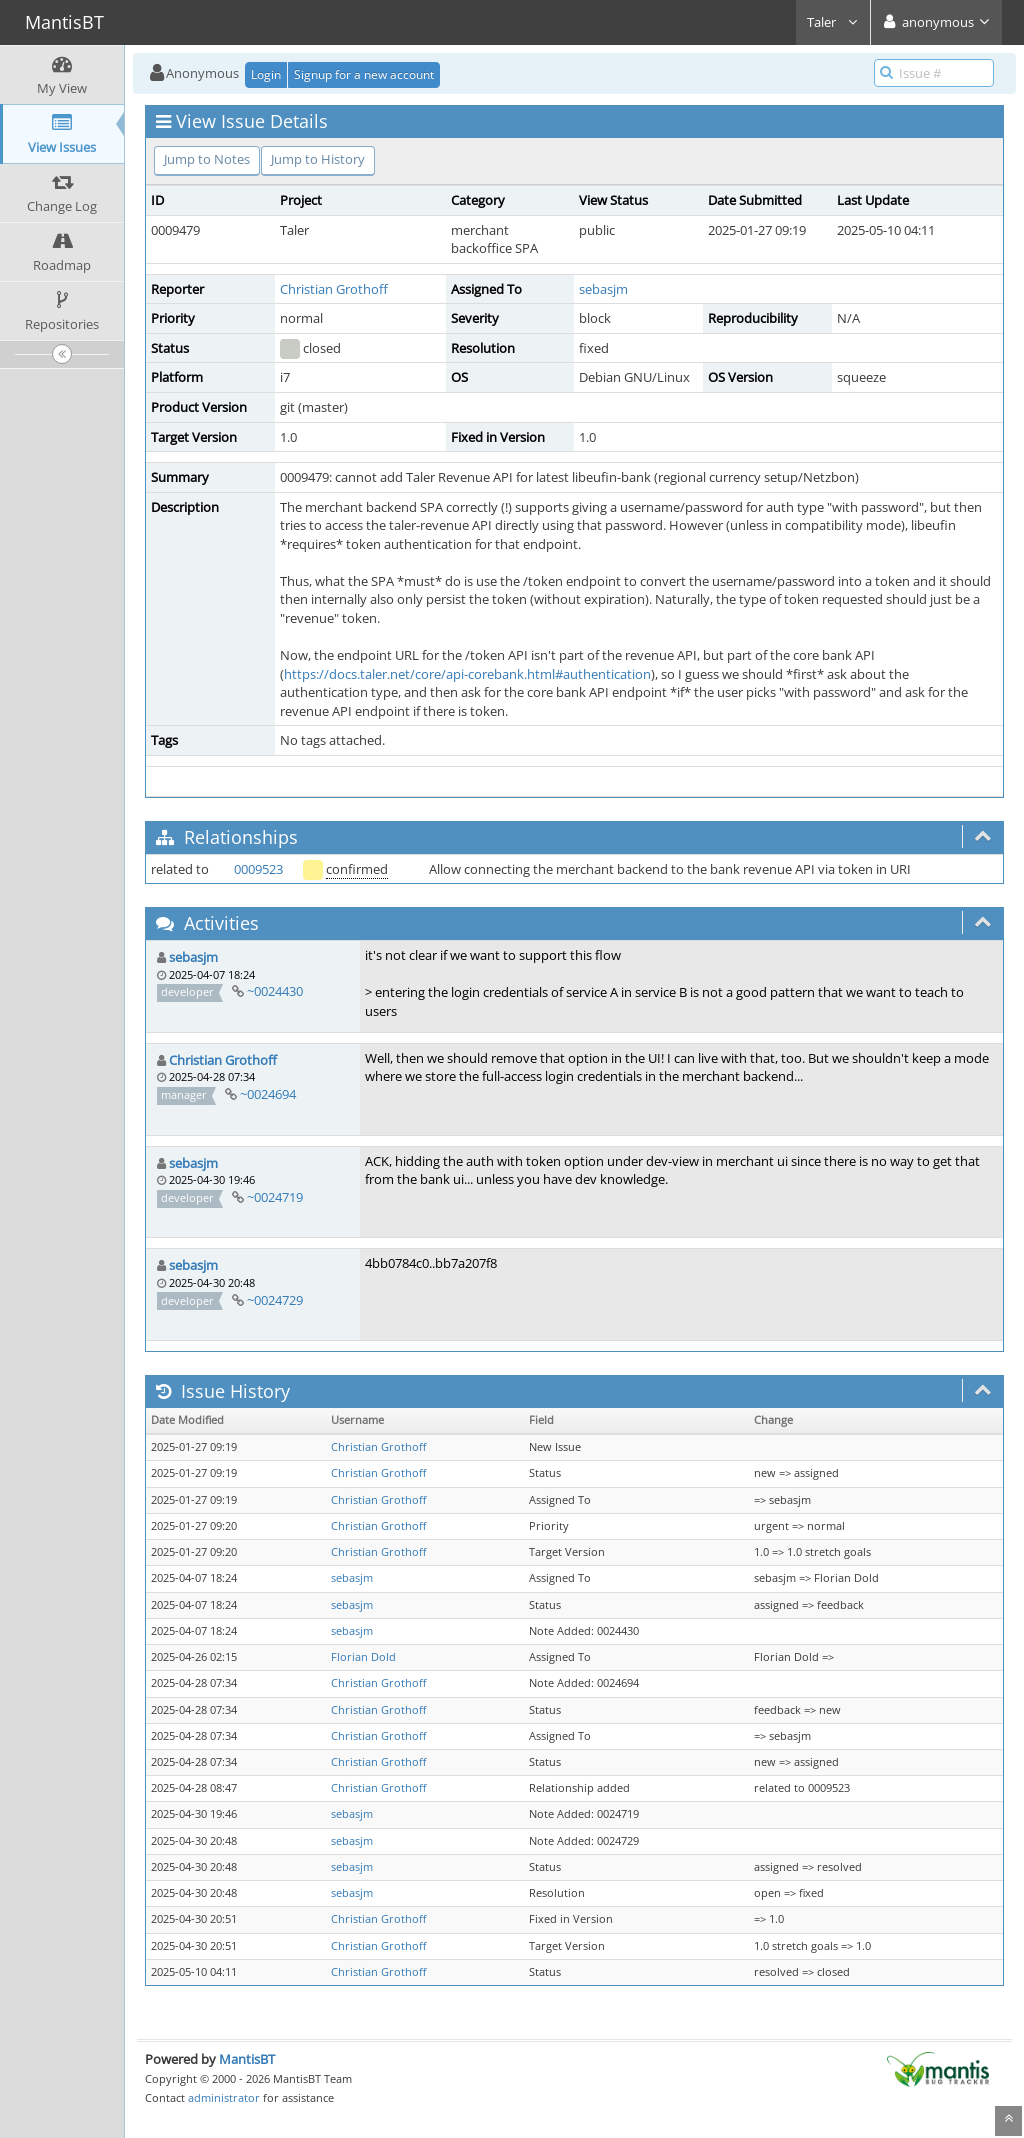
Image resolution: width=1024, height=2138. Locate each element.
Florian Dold (363, 1657)
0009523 (258, 869)
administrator (224, 2097)
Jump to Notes (207, 159)
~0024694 (268, 1094)
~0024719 (275, 1197)
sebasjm (603, 289)
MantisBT (247, 2059)
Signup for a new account (364, 74)
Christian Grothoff (334, 289)
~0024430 (275, 991)
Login (266, 74)
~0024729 (275, 1300)
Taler (833, 22)
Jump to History (318, 159)
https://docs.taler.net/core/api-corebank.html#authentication (467, 674)
